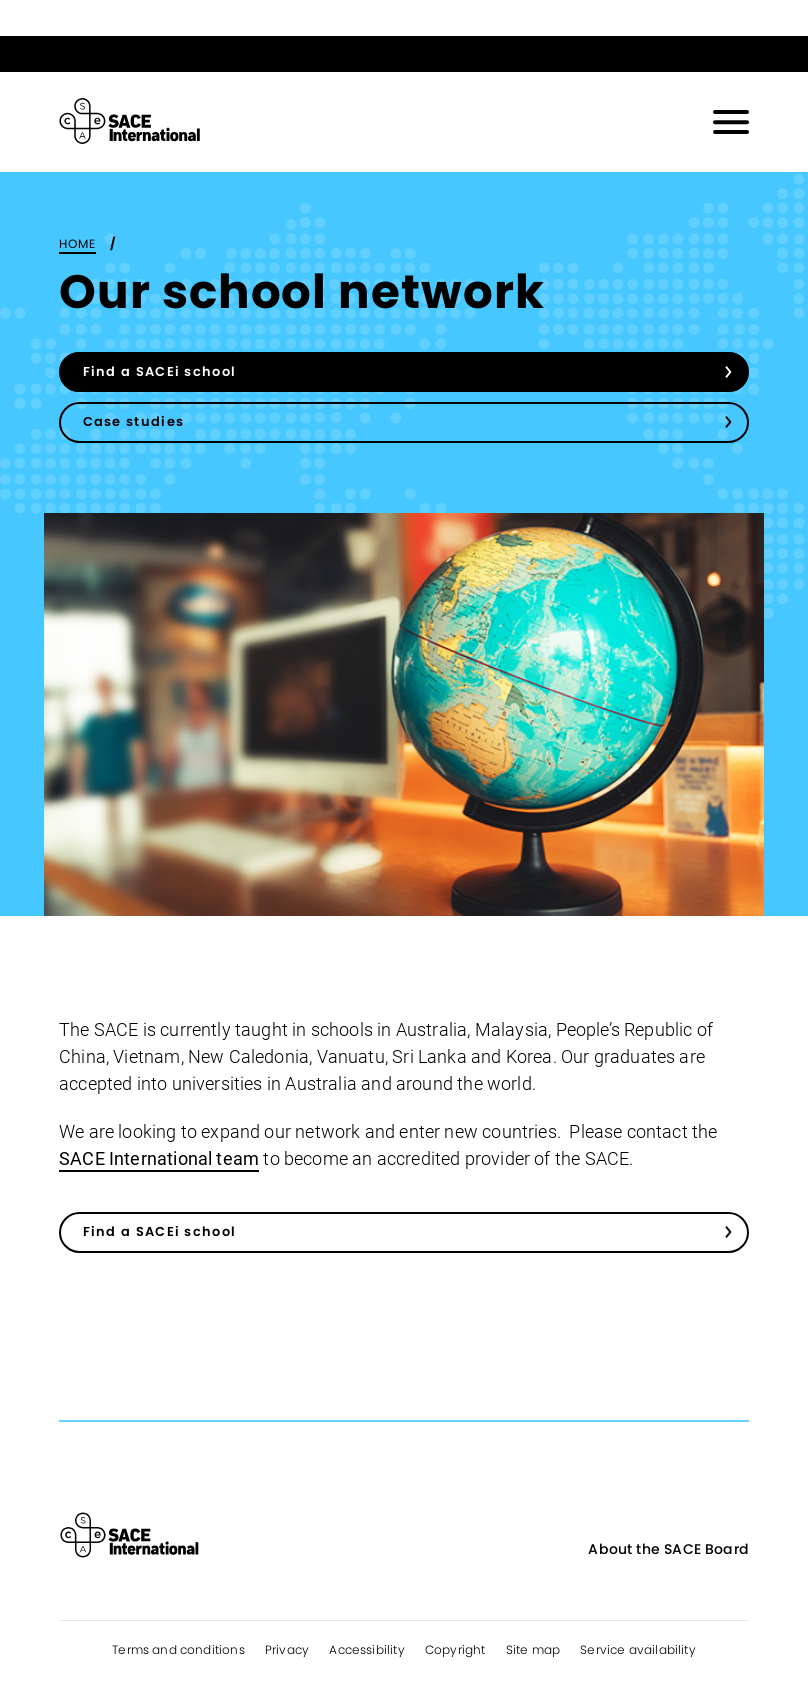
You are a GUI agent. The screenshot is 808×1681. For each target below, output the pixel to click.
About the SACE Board (668, 1549)
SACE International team (159, 1158)
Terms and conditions (178, 1649)
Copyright (455, 1649)
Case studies (134, 421)
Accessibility (366, 1649)
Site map (533, 1649)
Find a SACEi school (160, 371)
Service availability (638, 1649)
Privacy (287, 1649)
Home (77, 243)
